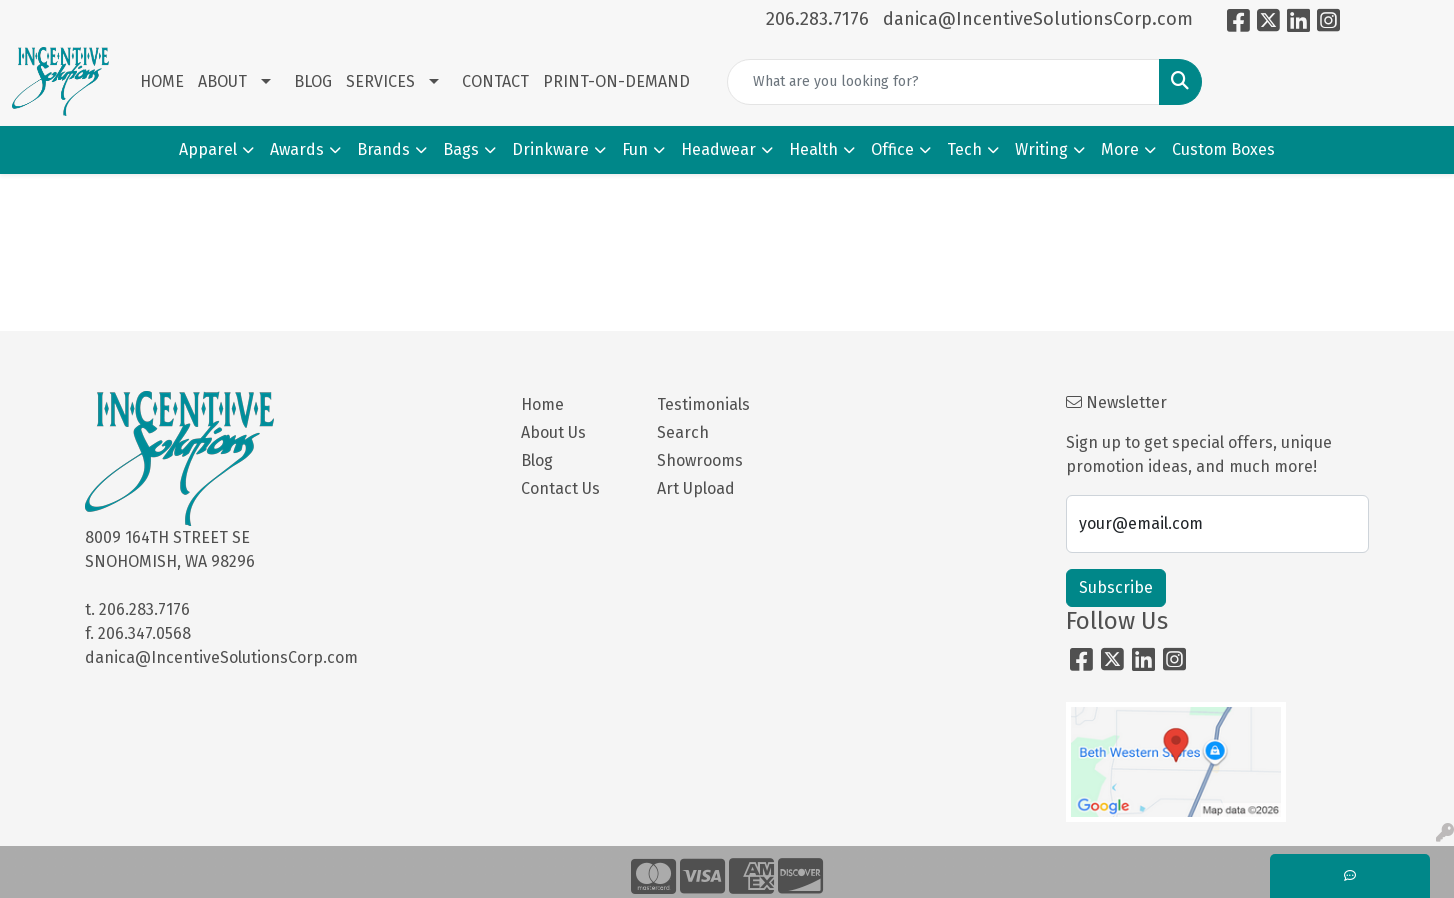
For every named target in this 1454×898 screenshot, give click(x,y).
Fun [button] (635, 149)
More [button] (1120, 149)
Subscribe (1116, 587)
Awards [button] (297, 149)
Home (542, 404)
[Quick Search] (943, 82)
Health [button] (813, 149)
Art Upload (696, 488)
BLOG (313, 81)
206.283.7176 (817, 19)
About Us (553, 432)
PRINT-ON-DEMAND (616, 81)
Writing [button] (1041, 149)
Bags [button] (461, 149)
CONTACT (495, 81)
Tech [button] (964, 149)
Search (683, 432)
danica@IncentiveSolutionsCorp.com (1038, 19)
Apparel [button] (208, 149)
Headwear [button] (718, 149)
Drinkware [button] (550, 149)
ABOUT (222, 81)
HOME (162, 81)
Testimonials (703, 404)
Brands (383, 149)
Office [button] (892, 149)
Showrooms (700, 460)
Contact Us (560, 488)
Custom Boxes (1223, 149)
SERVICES (380, 81)
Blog (537, 460)
